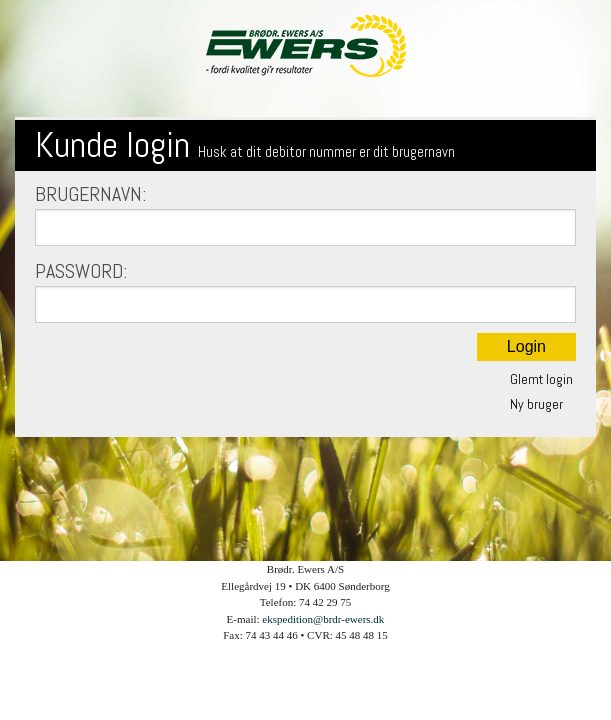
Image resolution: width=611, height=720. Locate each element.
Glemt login (541, 379)
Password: (305, 290)
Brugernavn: (305, 213)
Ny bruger (536, 404)
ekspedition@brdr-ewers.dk (323, 619)
